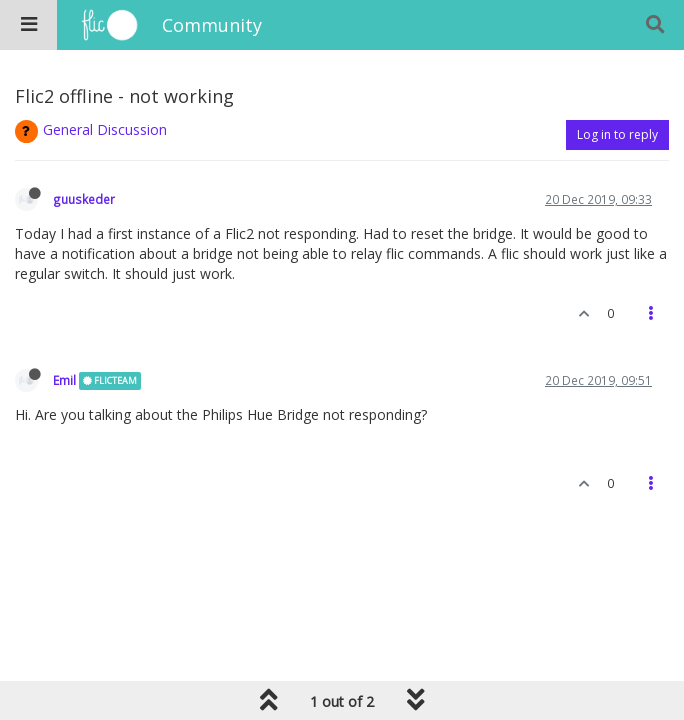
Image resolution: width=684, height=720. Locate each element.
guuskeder (84, 199)
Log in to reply (617, 134)
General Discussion (105, 129)
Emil (64, 380)
